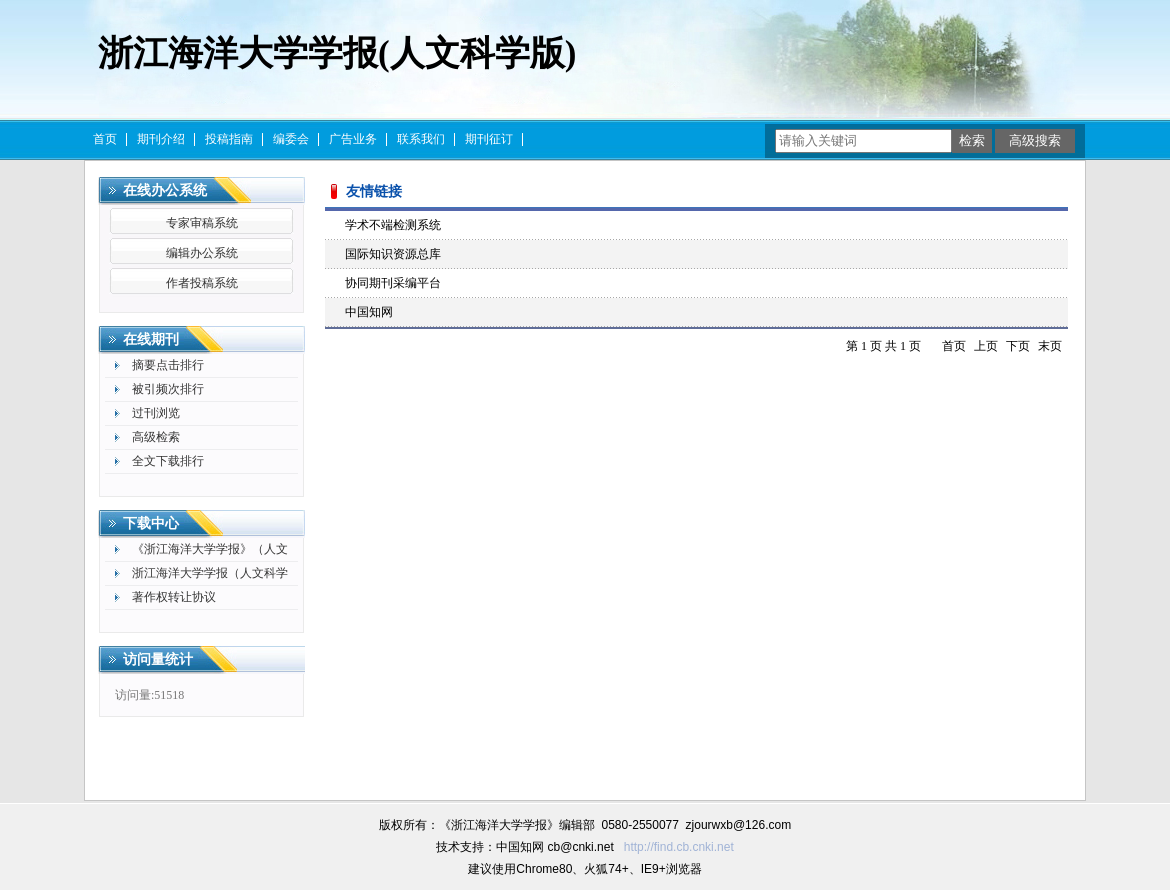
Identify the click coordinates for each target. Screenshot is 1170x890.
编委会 (291, 139)
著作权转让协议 (174, 597)
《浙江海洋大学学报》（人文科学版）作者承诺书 (210, 551)
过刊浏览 (156, 413)
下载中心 (151, 523)
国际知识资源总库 (393, 254)
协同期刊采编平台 (393, 283)
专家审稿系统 (202, 223)
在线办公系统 (165, 190)
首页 (105, 139)
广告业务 (353, 139)
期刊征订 (489, 139)
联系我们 (421, 139)
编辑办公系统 (202, 253)
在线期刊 (151, 339)
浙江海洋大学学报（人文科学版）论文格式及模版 (210, 575)
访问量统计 (158, 659)
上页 (986, 346)
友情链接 (374, 191)
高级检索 (156, 437)
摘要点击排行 (168, 365)
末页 (1050, 346)
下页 (1018, 346)
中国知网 (369, 312)
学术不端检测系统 (393, 225)
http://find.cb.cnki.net (679, 847)
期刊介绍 (161, 139)
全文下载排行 (168, 461)
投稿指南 (229, 139)
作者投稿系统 (202, 283)
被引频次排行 (168, 389)
